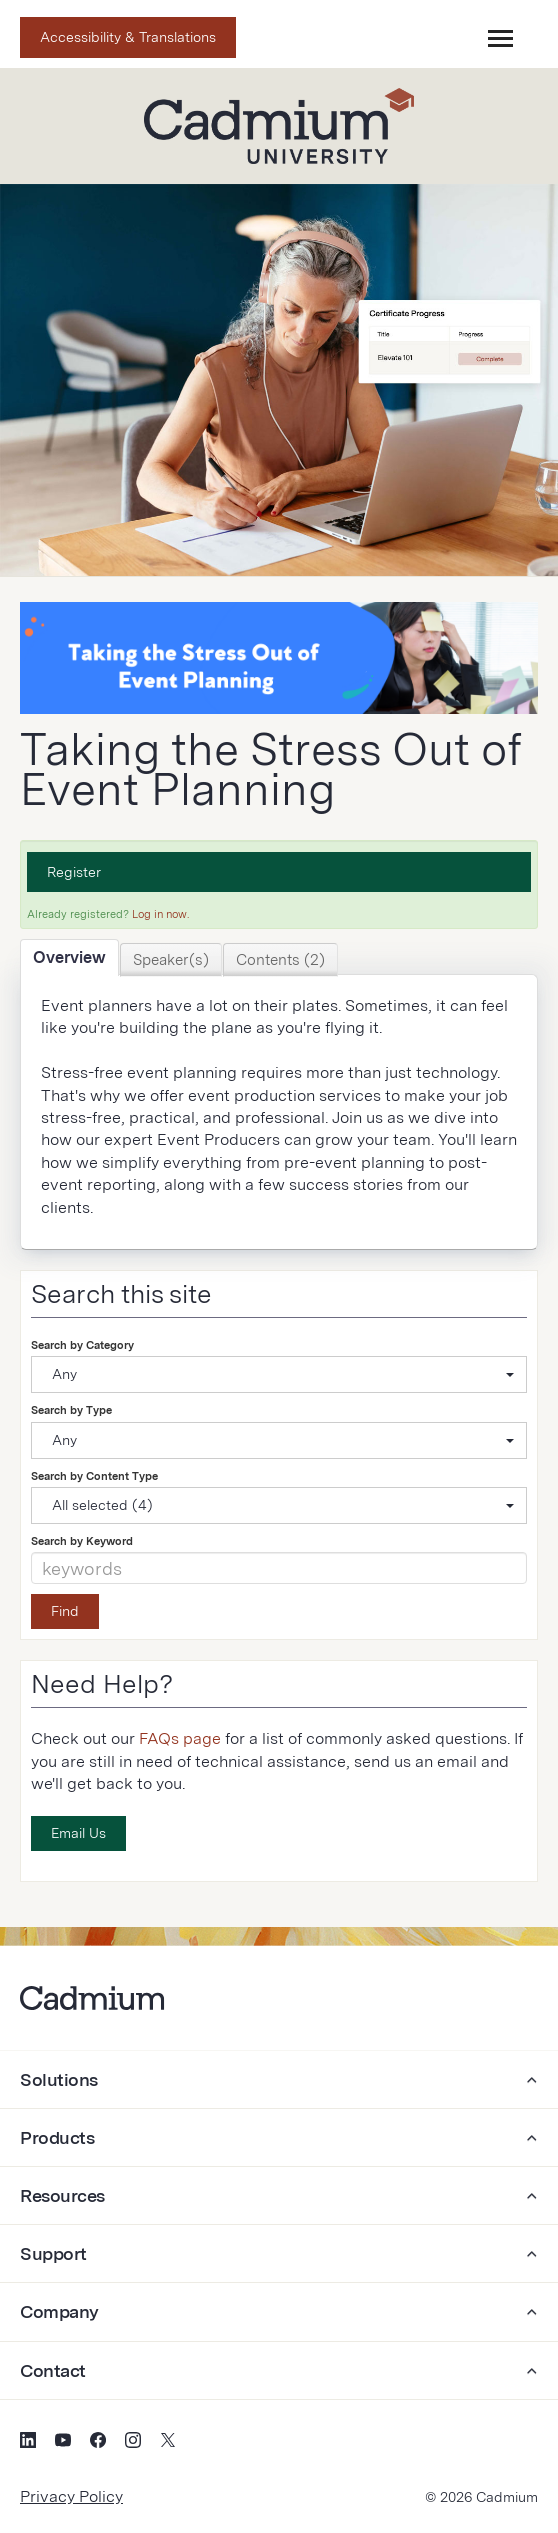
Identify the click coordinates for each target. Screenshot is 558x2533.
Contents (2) (280, 960)
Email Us (78, 1833)
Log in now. (160, 914)
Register (74, 872)
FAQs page (180, 1738)
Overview (69, 957)
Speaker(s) (171, 960)
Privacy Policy (71, 2496)
